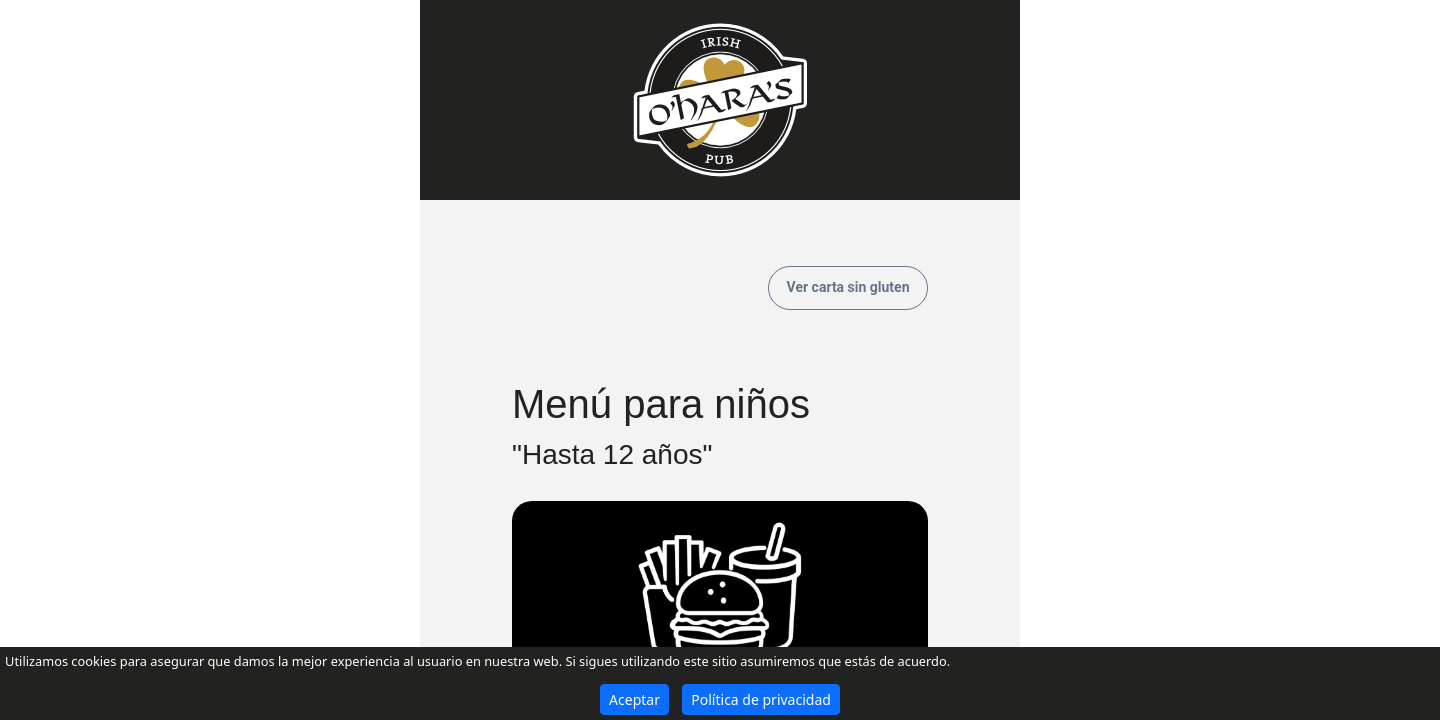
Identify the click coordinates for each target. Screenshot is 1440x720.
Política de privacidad (761, 699)
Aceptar (634, 699)
